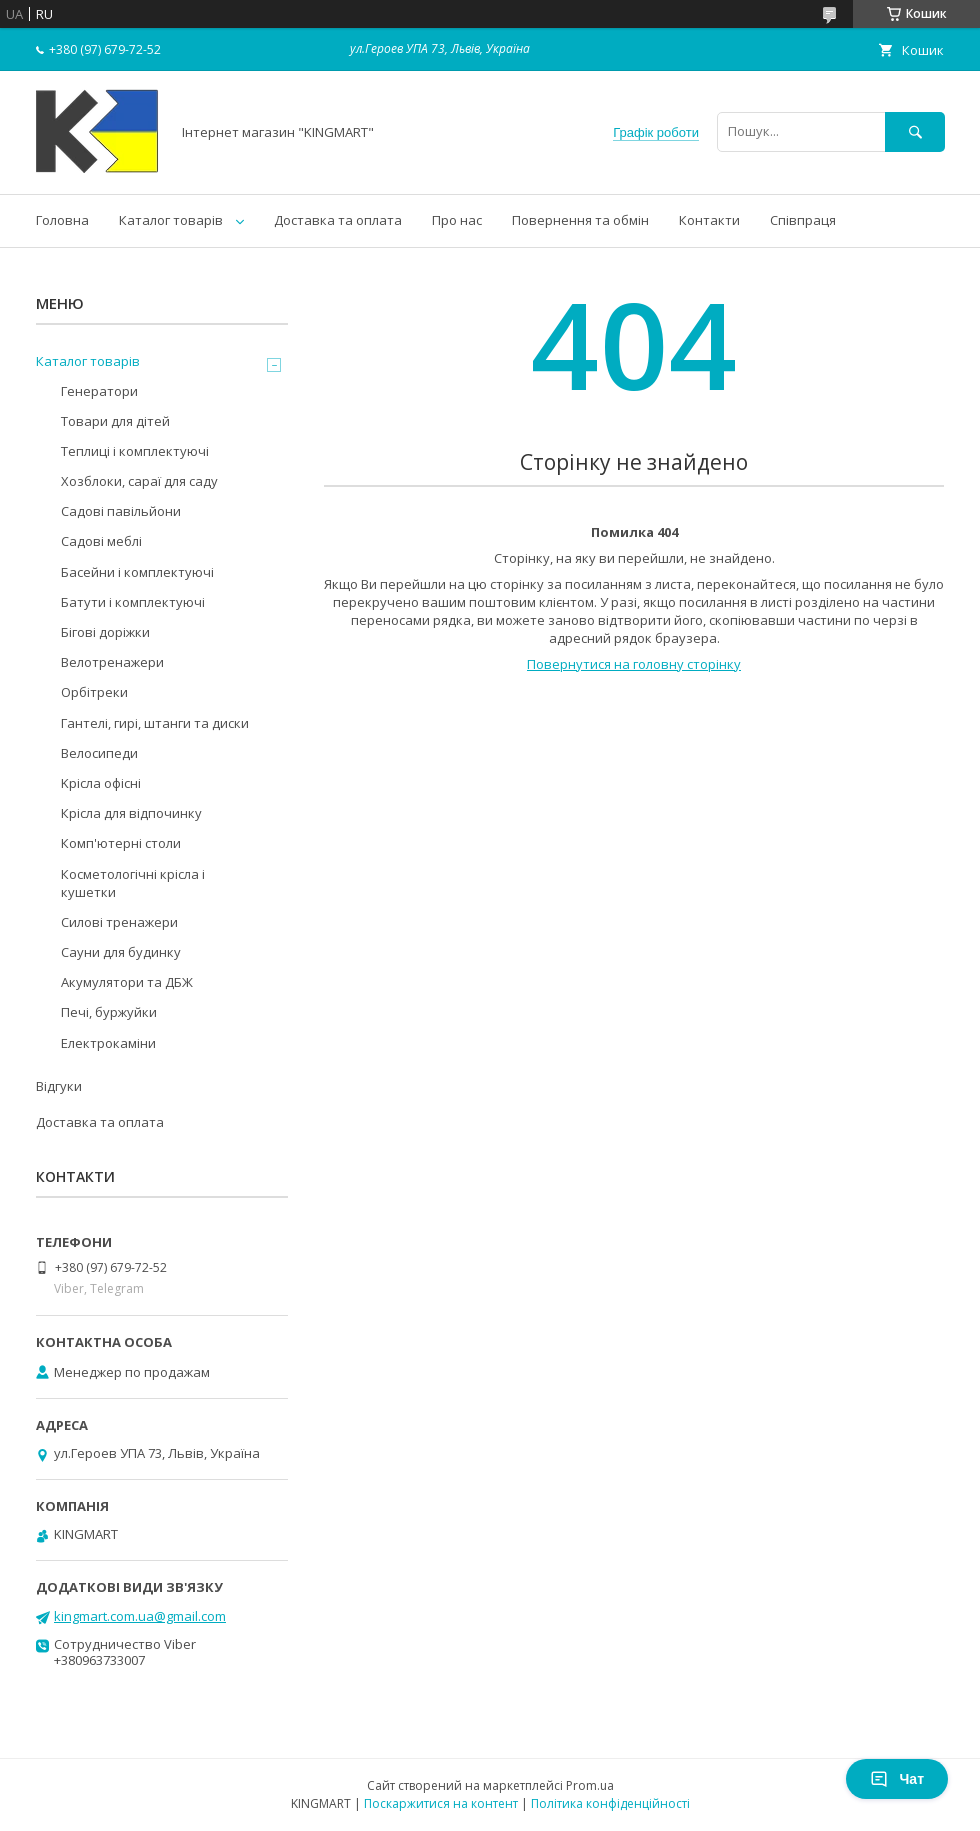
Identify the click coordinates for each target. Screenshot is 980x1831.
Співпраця (803, 220)
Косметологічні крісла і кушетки (133, 883)
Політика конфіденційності (610, 1803)
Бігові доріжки (105, 632)
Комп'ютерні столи (121, 843)
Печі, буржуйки (109, 1012)
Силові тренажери (119, 922)
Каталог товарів (171, 220)
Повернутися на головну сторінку (634, 664)
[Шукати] (915, 131)
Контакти (709, 220)
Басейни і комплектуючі (137, 572)
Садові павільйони (121, 511)
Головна (62, 220)
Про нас (457, 220)
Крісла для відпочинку (131, 813)
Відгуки (59, 1086)
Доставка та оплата (338, 220)
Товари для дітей (115, 421)
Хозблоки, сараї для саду (139, 481)
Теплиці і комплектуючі (135, 451)
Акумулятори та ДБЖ (127, 982)
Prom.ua (590, 1785)
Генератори (99, 391)
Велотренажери (112, 662)
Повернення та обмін (580, 220)
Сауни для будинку (121, 952)
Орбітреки (94, 692)
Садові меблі (101, 541)
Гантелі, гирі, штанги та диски (155, 723)
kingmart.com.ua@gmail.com (140, 1616)
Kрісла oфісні (101, 783)
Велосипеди (99, 753)
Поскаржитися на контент (441, 1803)
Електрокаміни (108, 1043)
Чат (897, 1779)
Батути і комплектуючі (133, 602)
